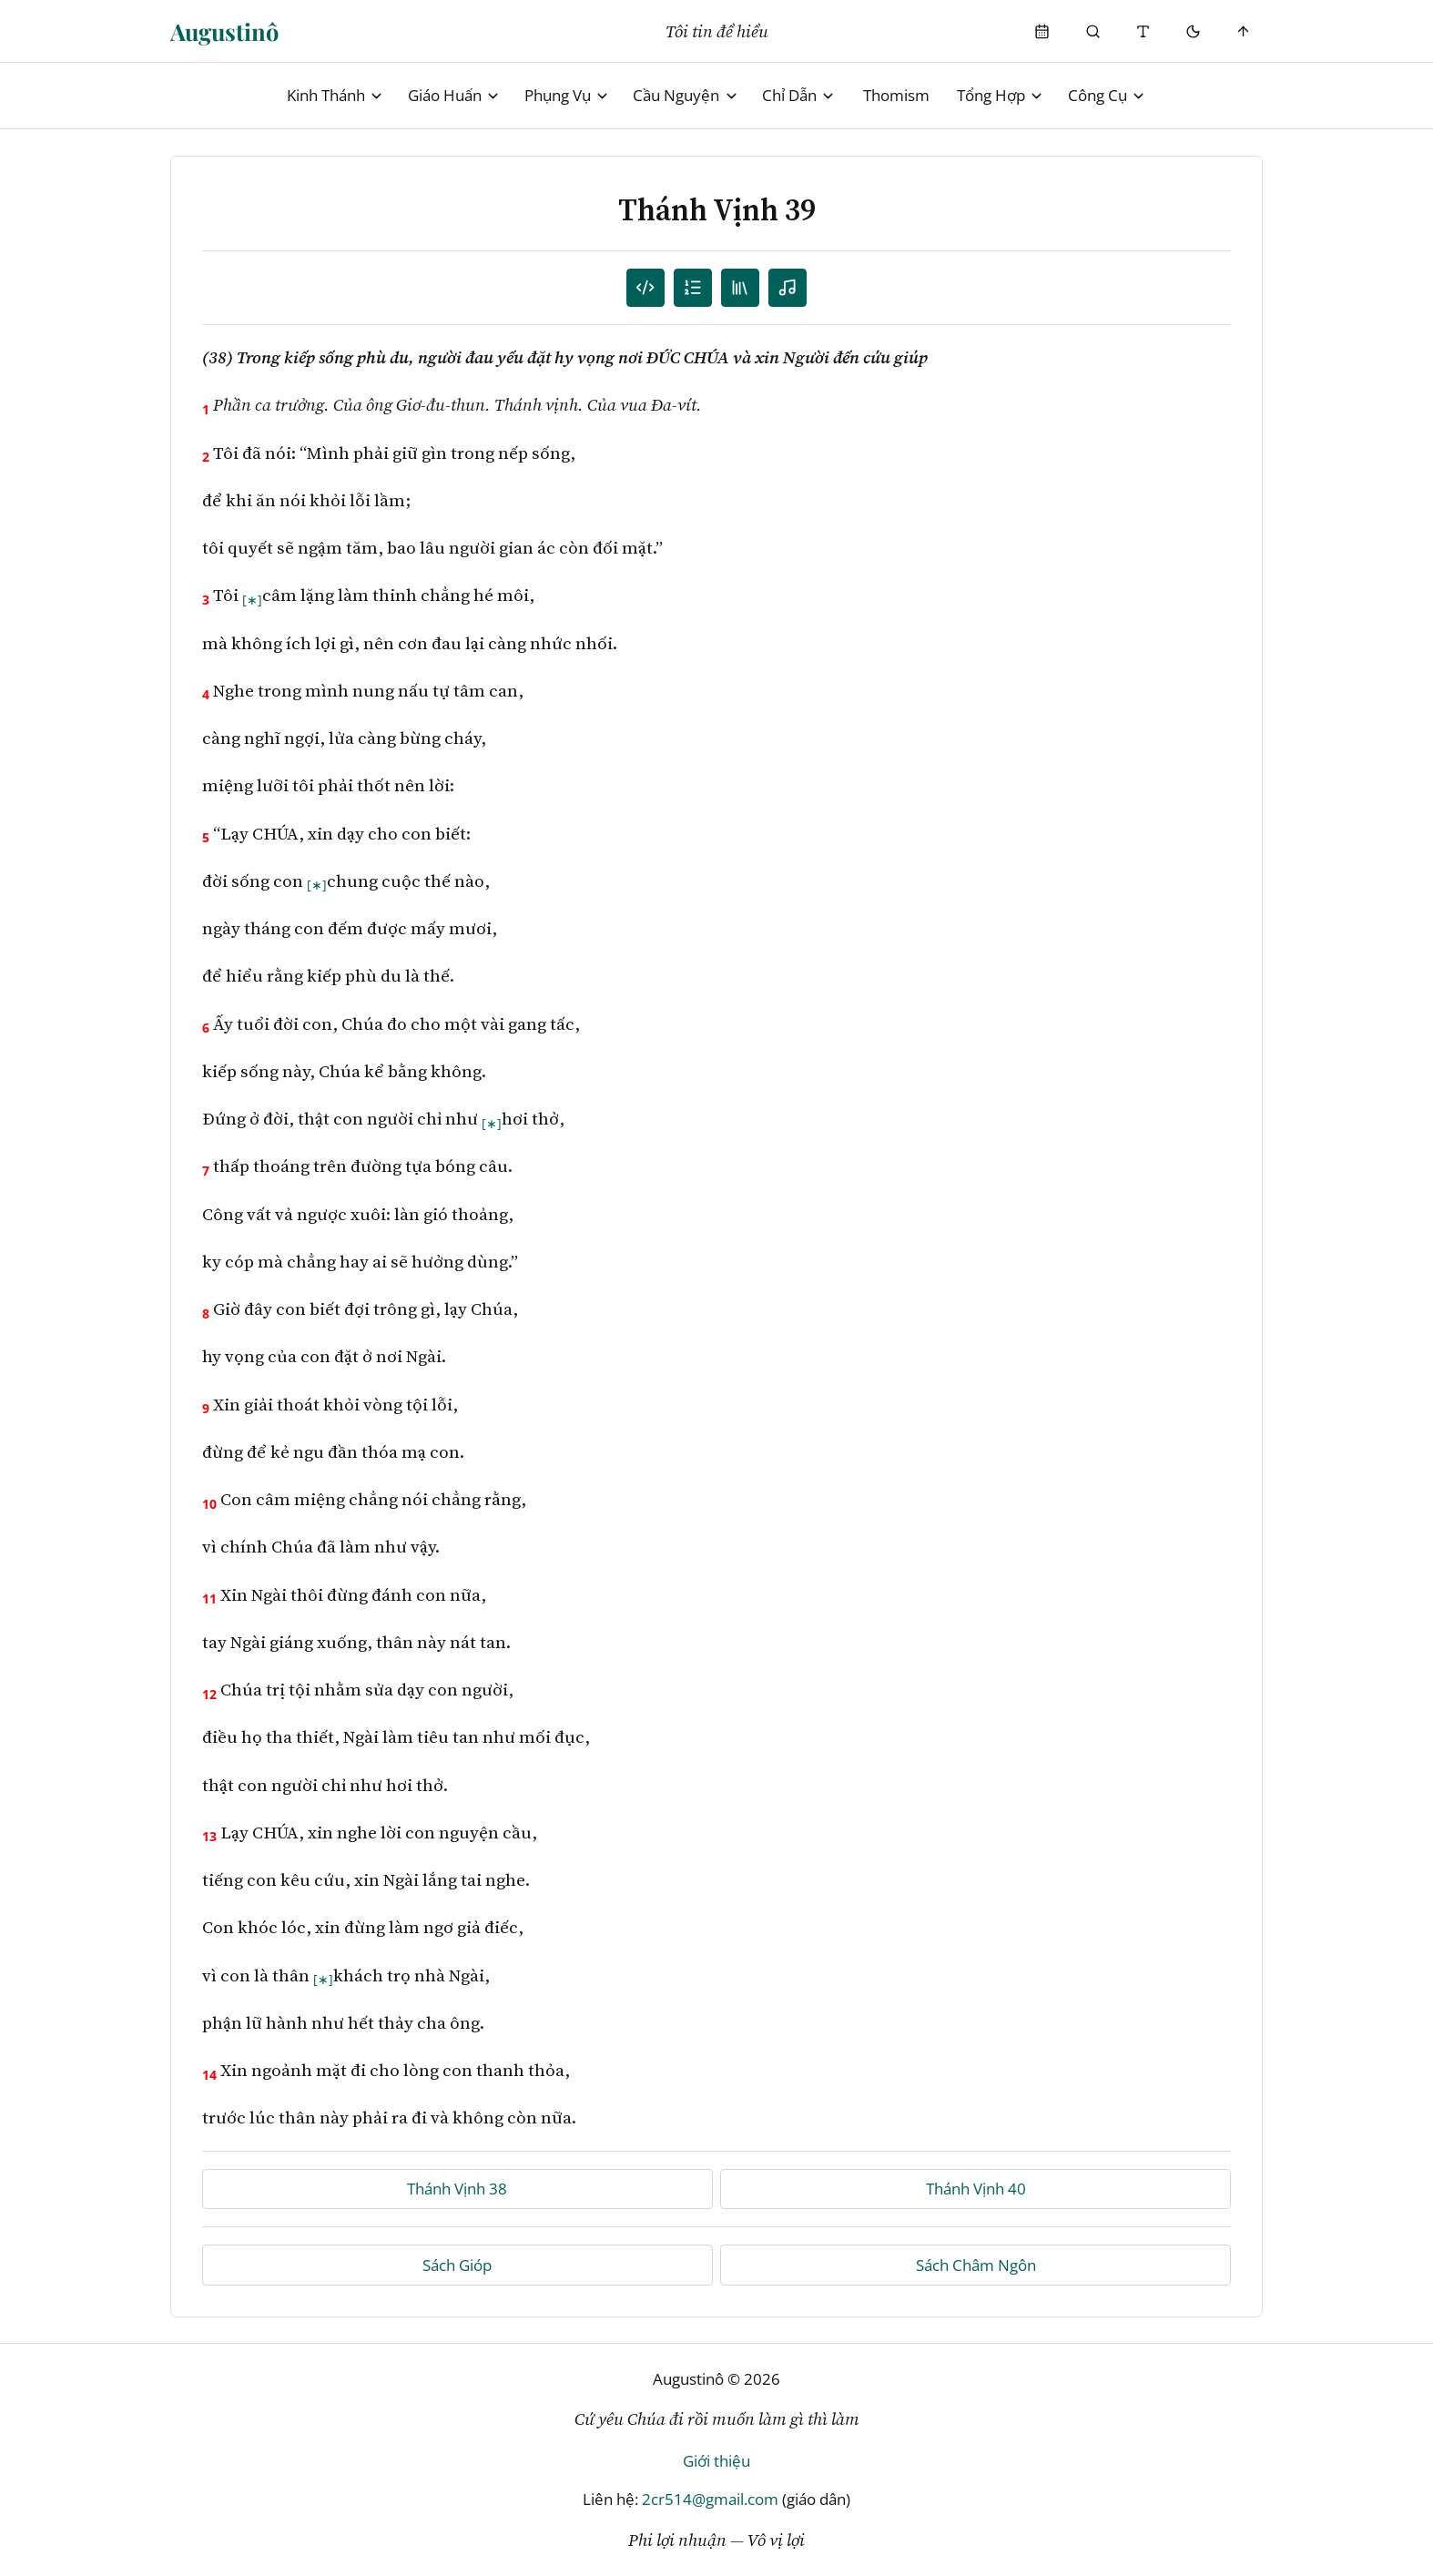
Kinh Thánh (335, 95)
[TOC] (740, 288)
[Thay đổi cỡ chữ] (1143, 31)
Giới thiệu (716, 2460)
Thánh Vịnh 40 (976, 2188)
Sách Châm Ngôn (976, 2265)
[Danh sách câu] (646, 288)
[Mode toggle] (1193, 31)
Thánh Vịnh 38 (457, 2188)
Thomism (896, 95)
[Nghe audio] (788, 288)
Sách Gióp (457, 2265)
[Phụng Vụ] (1042, 31)
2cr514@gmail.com (710, 2499)
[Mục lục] (693, 288)
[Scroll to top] (1244, 31)
